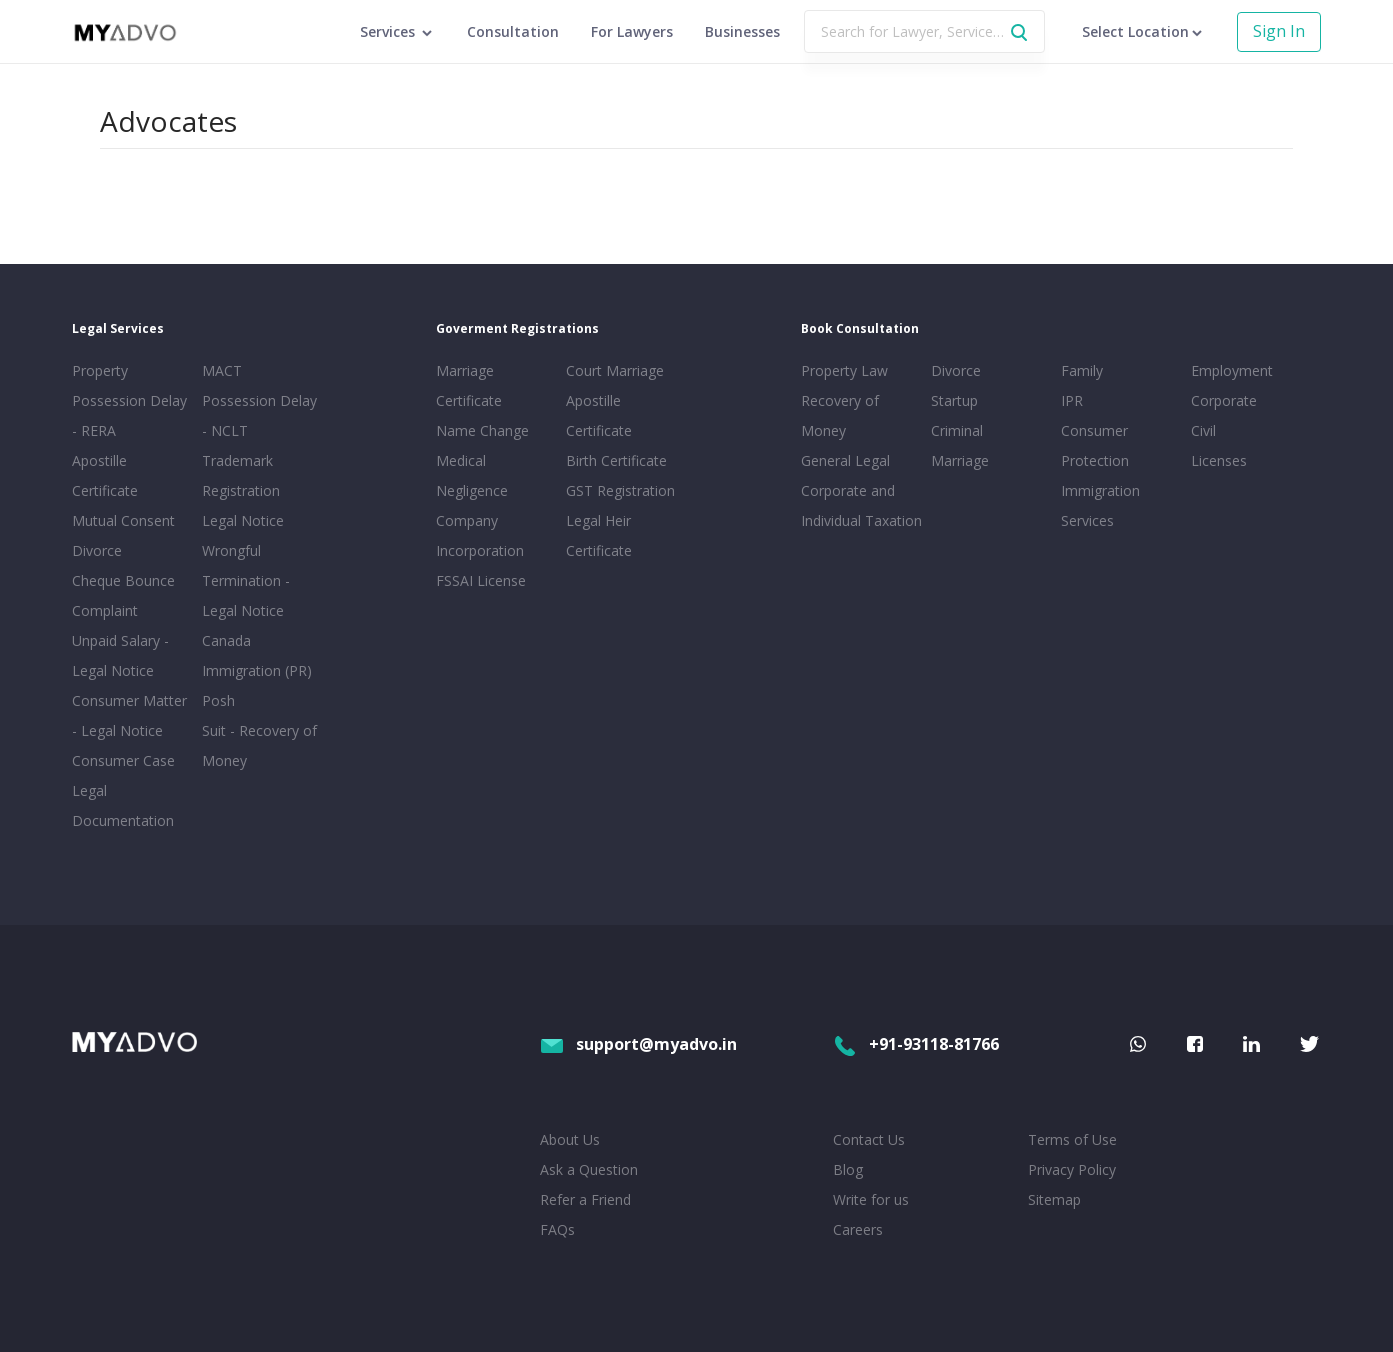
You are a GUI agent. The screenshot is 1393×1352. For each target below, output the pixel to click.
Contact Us (869, 1139)
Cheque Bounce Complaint (123, 595)
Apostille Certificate (105, 475)
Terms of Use (1072, 1139)
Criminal (957, 430)
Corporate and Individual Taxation (861, 505)
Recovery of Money (840, 415)
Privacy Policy (1072, 1169)
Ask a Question (589, 1169)
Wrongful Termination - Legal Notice (246, 580)
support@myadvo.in (638, 1044)
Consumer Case (123, 760)
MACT (222, 370)
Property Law (844, 370)
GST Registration (620, 490)
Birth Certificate (616, 460)
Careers (858, 1229)
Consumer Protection (1095, 445)
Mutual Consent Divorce (123, 535)
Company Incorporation (480, 535)
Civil (1203, 430)
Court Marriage (615, 370)
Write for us (871, 1199)
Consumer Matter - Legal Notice (129, 715)
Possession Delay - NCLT (259, 415)
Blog (848, 1169)
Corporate (1224, 400)
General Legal (845, 460)
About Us (570, 1139)
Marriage (960, 460)
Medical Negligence (472, 475)
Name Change (482, 430)
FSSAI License (481, 580)
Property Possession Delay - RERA (129, 400)
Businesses (742, 31)
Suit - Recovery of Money (259, 745)
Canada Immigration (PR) (257, 655)
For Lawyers (632, 31)
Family (1082, 370)
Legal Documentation (123, 805)
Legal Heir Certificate (599, 535)
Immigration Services (1100, 505)
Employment (1232, 370)
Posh (218, 700)
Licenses (1219, 460)
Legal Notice (243, 520)
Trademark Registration (241, 475)
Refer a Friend (585, 1199)
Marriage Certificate (469, 385)
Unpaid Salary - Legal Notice (120, 655)
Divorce (956, 370)
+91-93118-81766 (916, 1044)
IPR (1072, 400)
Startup (954, 400)
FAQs (557, 1229)
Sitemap (1054, 1199)
